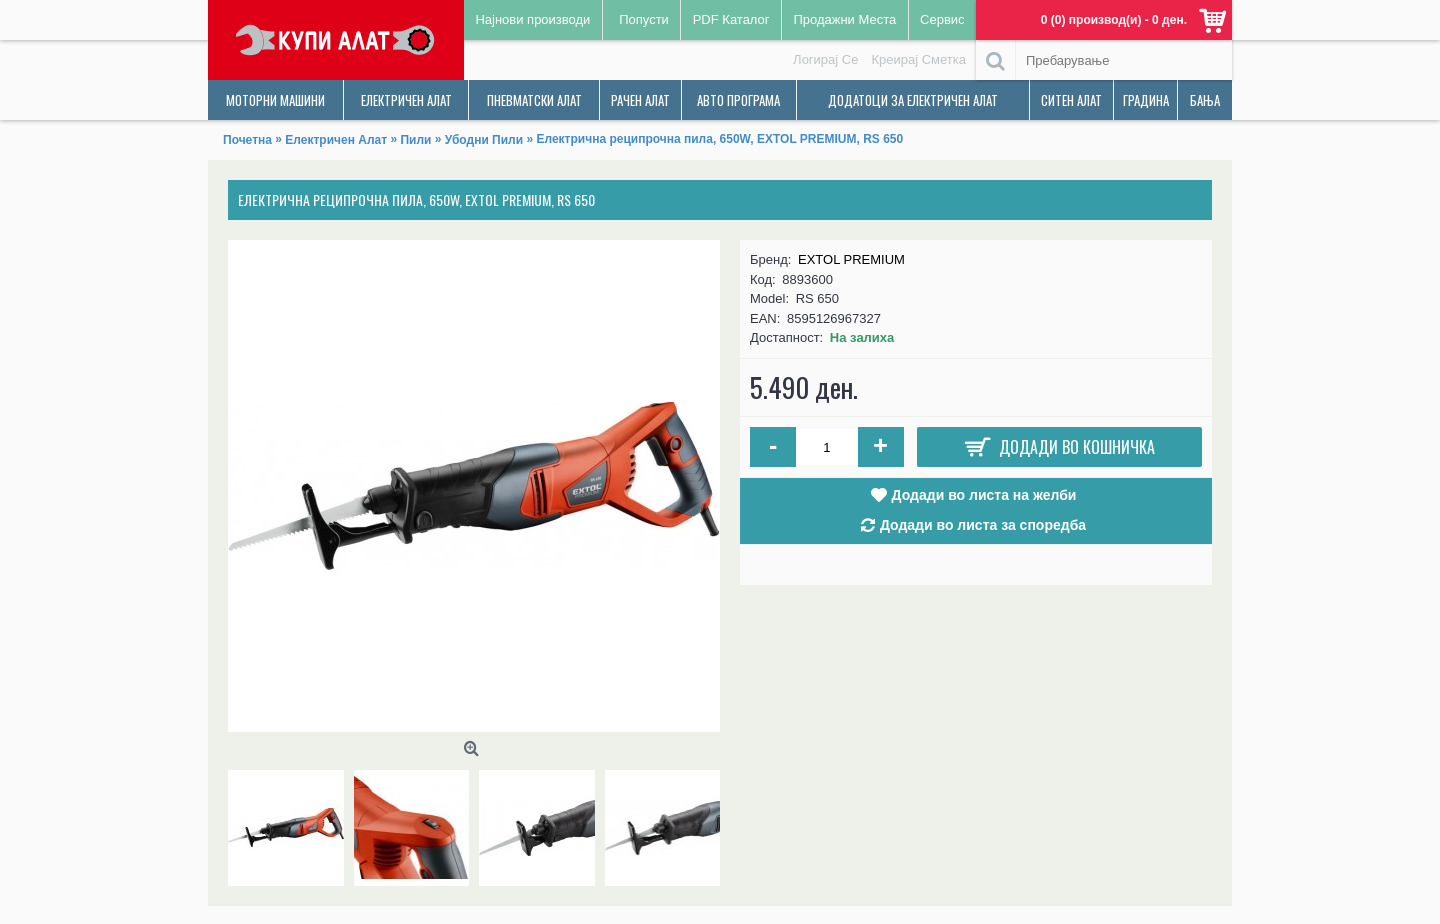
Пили (415, 140)
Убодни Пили (484, 140)
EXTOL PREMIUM (851, 259)
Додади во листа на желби (984, 495)
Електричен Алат (336, 140)
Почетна (247, 140)
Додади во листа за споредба (983, 525)
